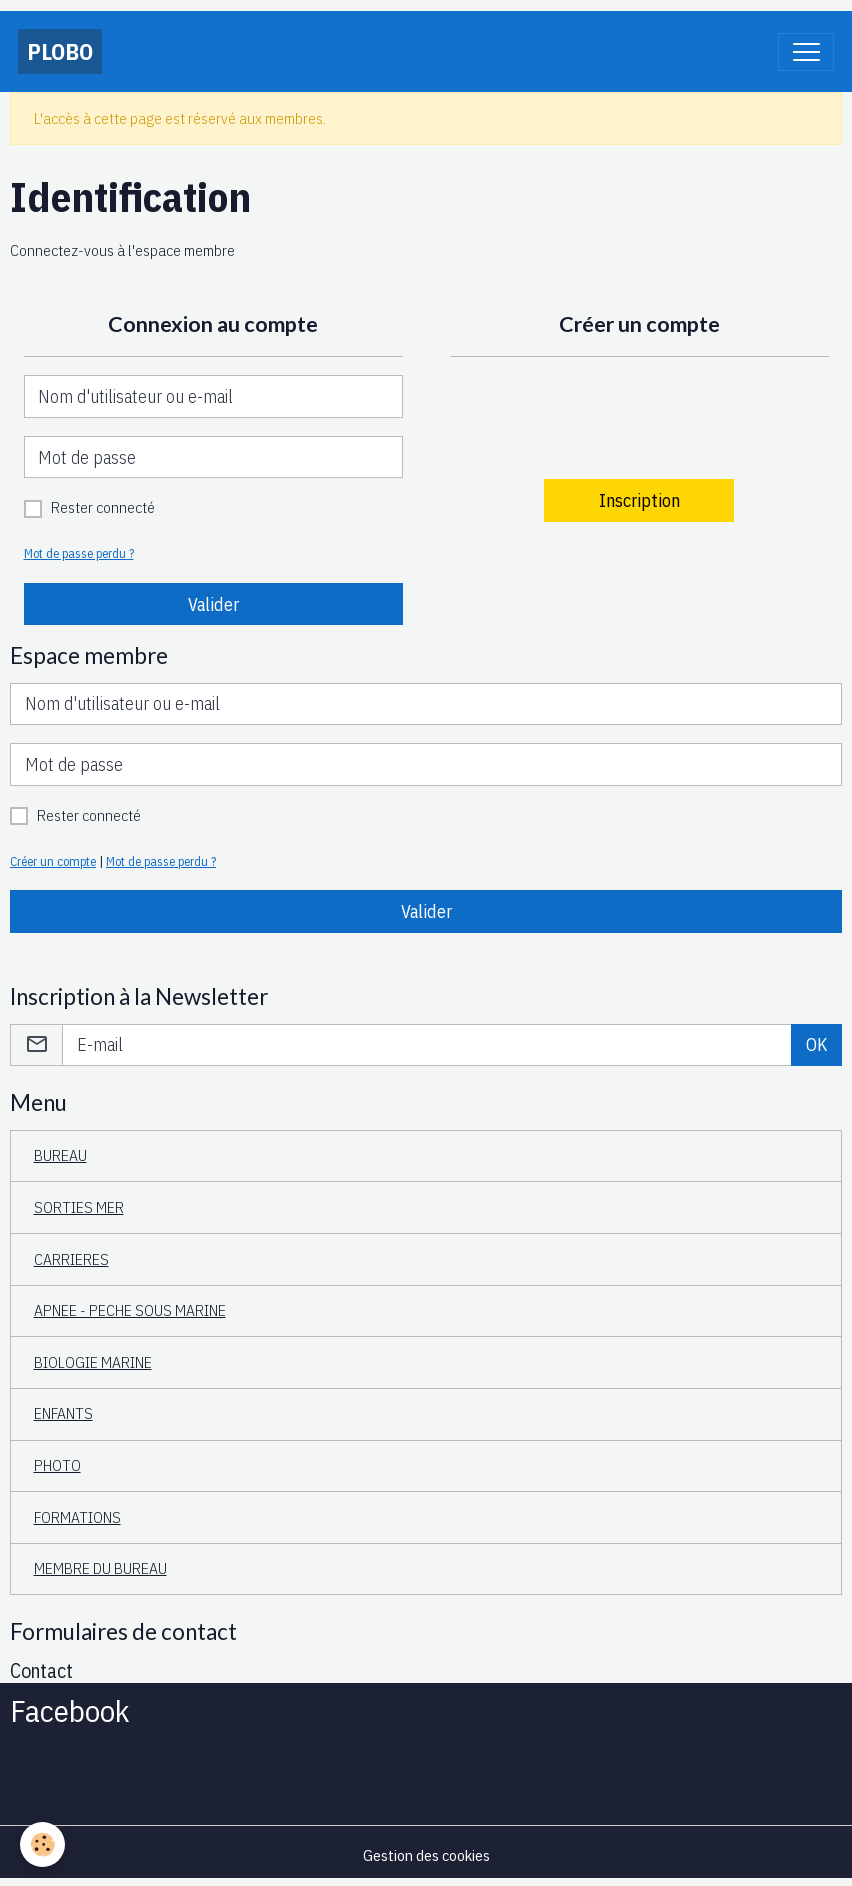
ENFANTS (63, 1413)
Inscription (639, 500)
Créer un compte (53, 861)
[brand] (60, 51)
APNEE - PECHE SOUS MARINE (130, 1310)
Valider (213, 604)
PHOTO (57, 1465)
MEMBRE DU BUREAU (100, 1568)
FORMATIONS (77, 1517)
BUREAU (60, 1155)
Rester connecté (103, 507)
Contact (41, 1670)
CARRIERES (71, 1259)
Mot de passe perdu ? (79, 553)
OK (817, 1044)
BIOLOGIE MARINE (93, 1362)
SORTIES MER (79, 1207)
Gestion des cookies (426, 1855)
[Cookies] (42, 1844)
